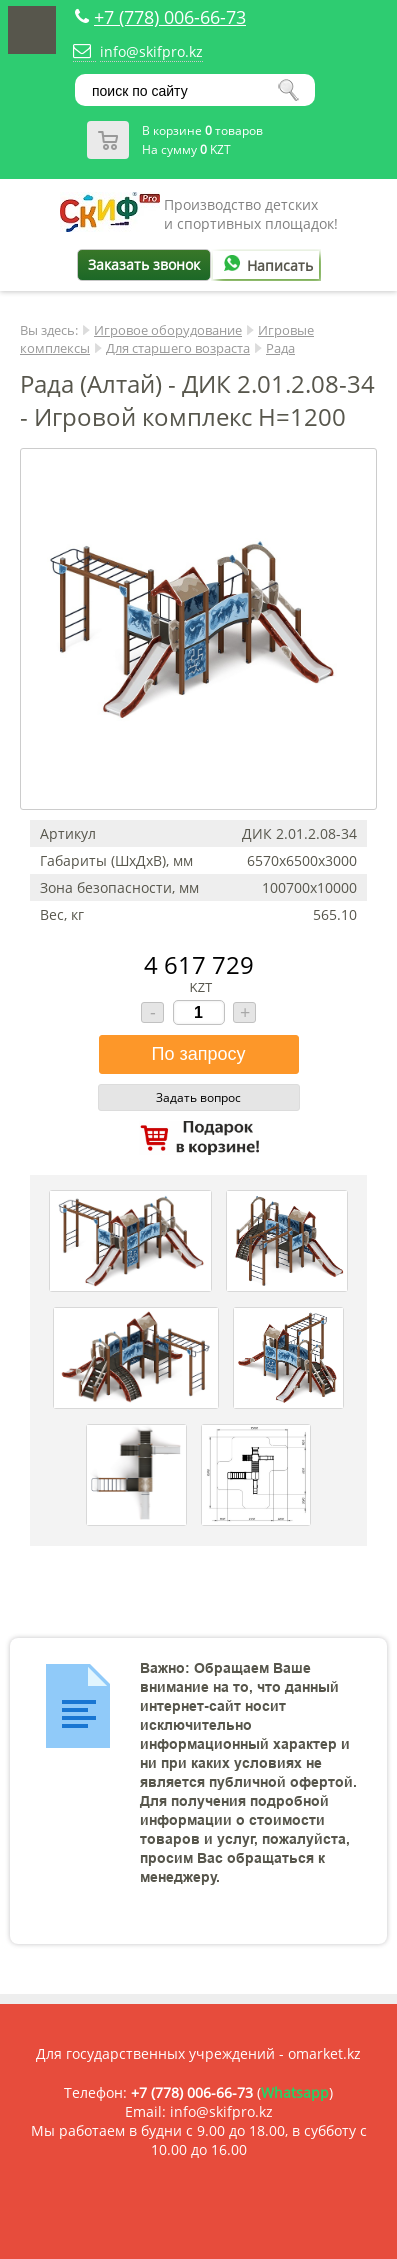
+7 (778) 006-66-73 (170, 17)
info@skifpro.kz (151, 51)
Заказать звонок (144, 264)
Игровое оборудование (168, 330)
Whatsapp (295, 2092)
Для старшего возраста (178, 348)
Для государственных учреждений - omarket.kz (198, 2053)
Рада (280, 348)
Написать (265, 265)
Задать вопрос (198, 1097)
